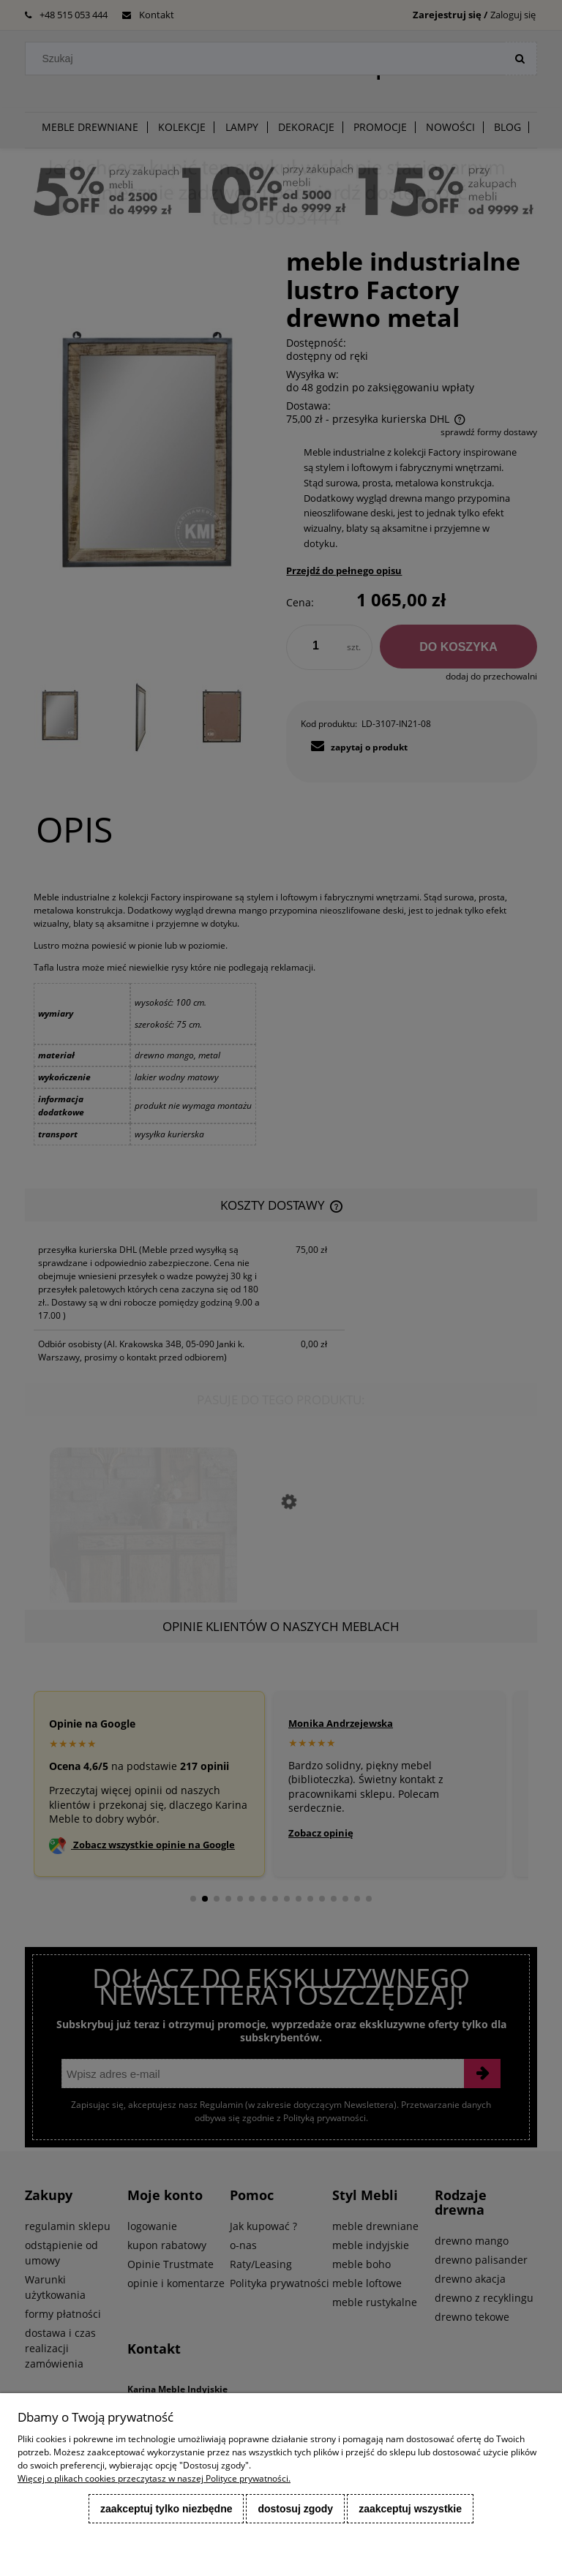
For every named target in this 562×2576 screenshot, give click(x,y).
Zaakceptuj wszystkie (410, 2509)
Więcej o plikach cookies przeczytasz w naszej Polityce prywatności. (154, 2478)
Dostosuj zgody (295, 2509)
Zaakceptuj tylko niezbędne (166, 2509)
